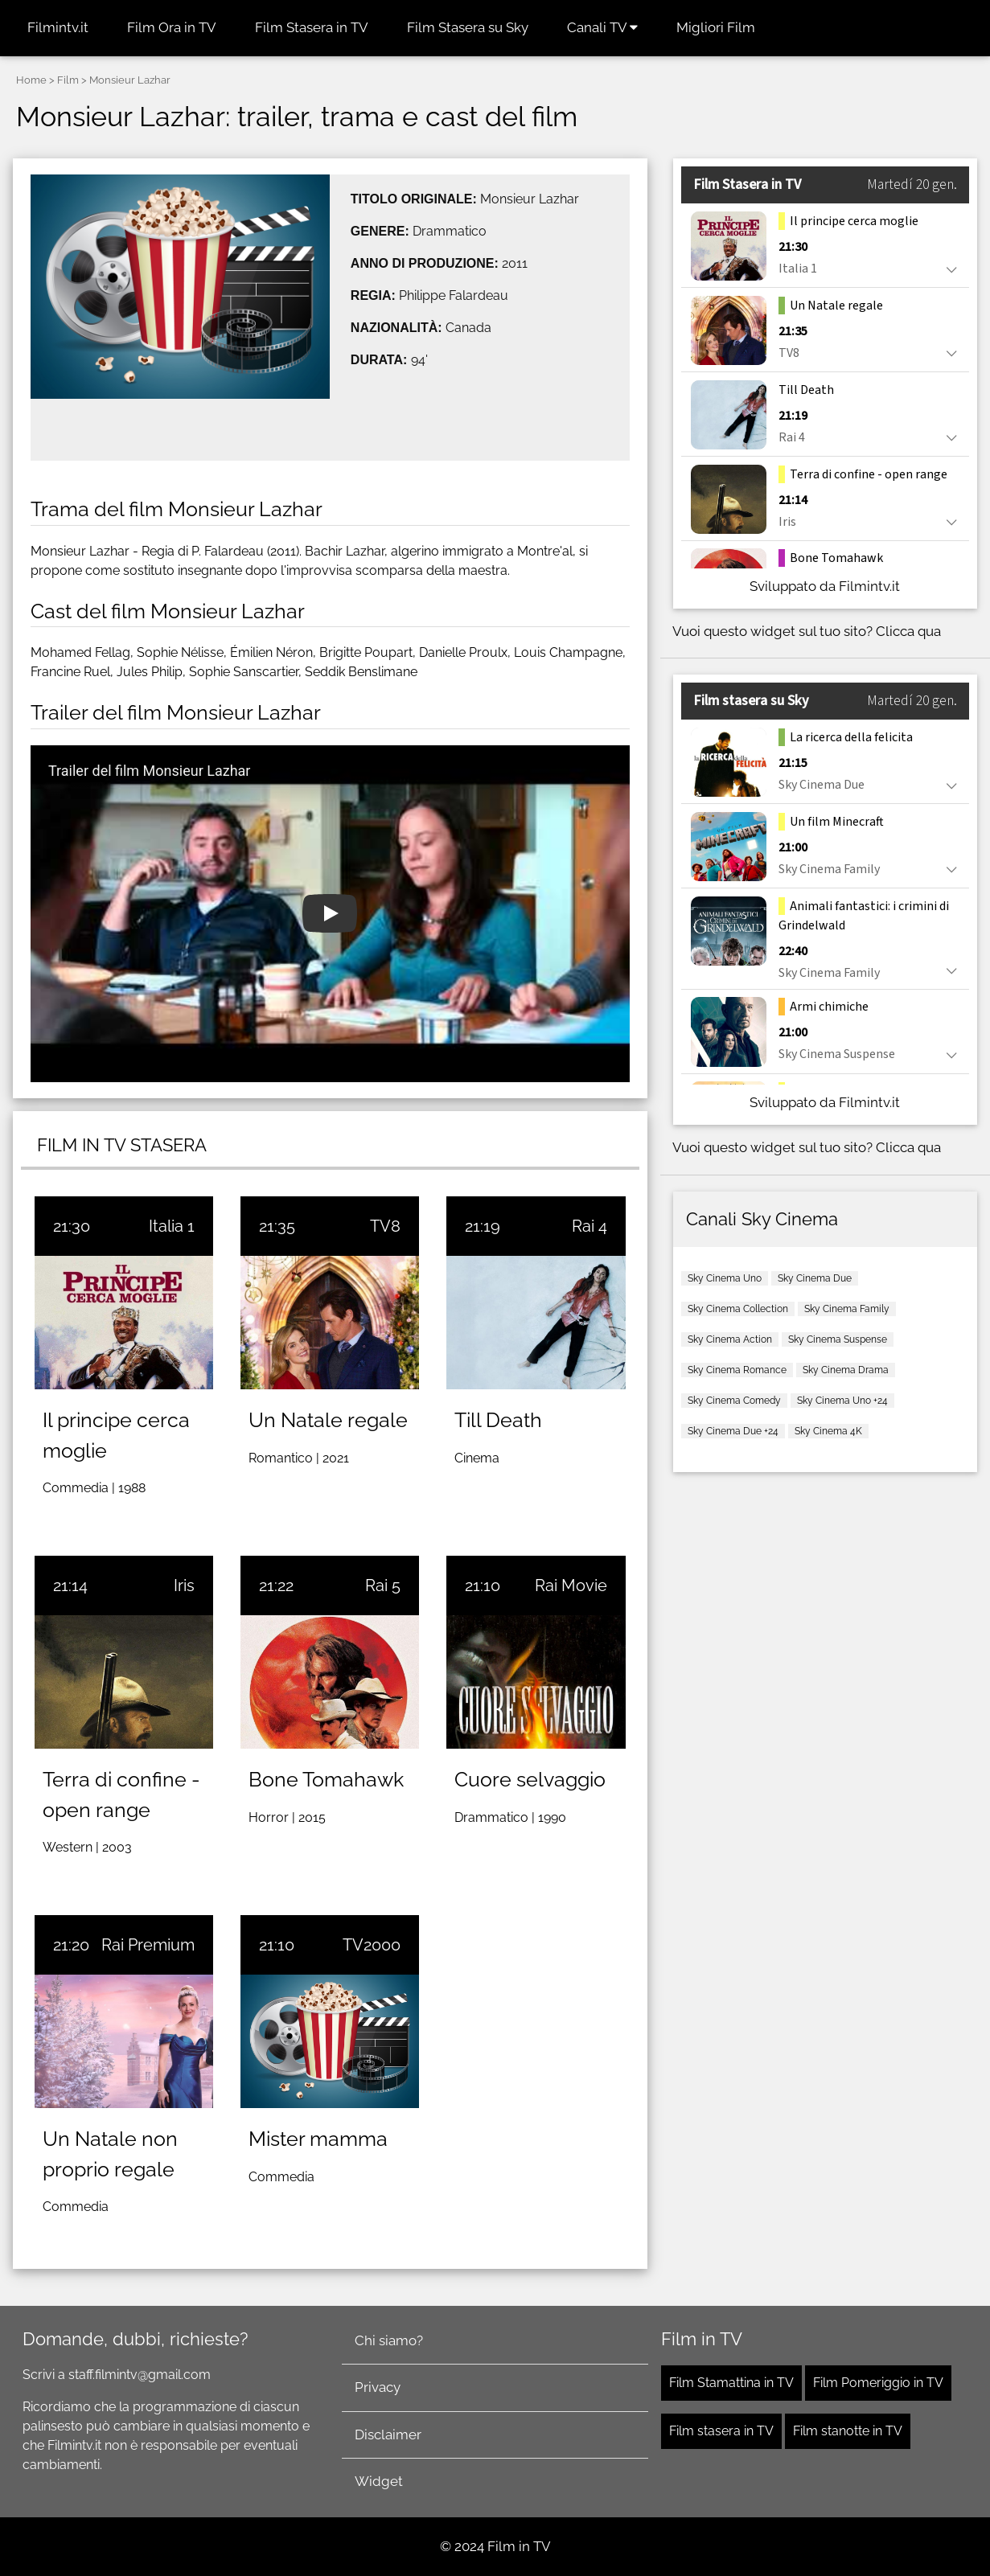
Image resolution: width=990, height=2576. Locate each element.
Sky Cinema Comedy (734, 1400)
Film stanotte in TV (847, 2431)
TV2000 (372, 1945)
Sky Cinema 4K (828, 1431)
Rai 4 (589, 1226)
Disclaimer (388, 2434)
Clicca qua (908, 631)
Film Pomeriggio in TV (878, 2382)
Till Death (498, 1420)
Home (31, 80)
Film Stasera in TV (311, 27)
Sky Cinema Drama (846, 1370)
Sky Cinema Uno (725, 1278)
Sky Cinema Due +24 (733, 1431)
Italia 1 (172, 1226)
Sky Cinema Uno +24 (842, 1400)
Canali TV (602, 27)
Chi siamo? (389, 2340)
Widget (379, 2481)
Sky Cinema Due (815, 1278)
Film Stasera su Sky (467, 27)
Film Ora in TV (171, 27)
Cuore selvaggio (530, 1779)
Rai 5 (383, 1585)
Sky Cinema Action (730, 1339)
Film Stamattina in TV (731, 2382)
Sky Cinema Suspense (837, 1339)
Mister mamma (318, 2139)
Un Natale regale (328, 1420)
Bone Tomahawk (326, 1779)
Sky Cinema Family (846, 1309)
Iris (184, 1585)
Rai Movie (571, 1585)
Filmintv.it (57, 27)
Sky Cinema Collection (738, 1309)
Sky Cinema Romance (737, 1370)
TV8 (385, 1226)
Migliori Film (715, 27)
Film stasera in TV (721, 2431)
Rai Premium (148, 1945)
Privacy (378, 2387)
